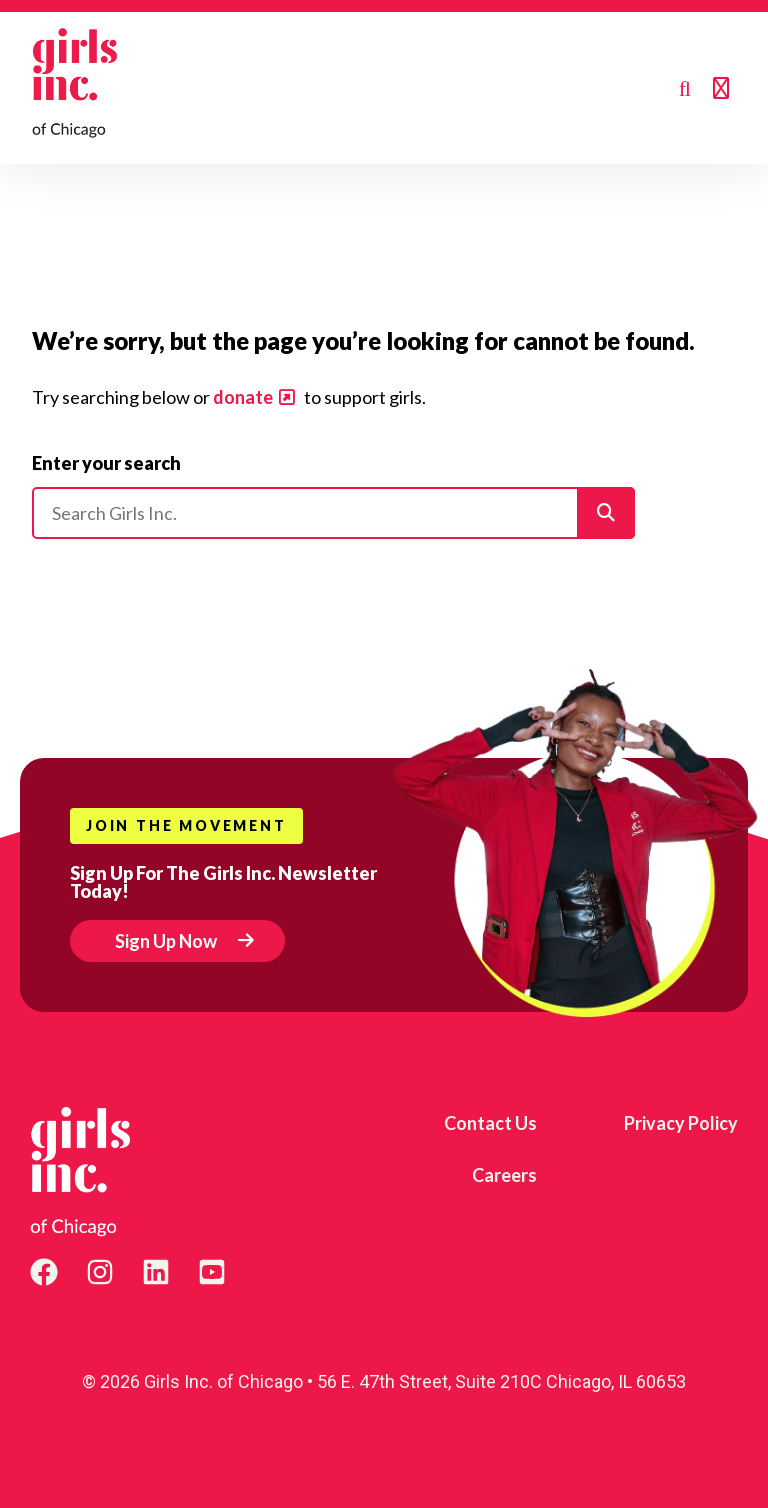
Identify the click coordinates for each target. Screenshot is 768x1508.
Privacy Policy (681, 1123)
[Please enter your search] (333, 513)
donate (243, 397)
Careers (504, 1175)
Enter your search (106, 463)
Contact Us (490, 1123)
